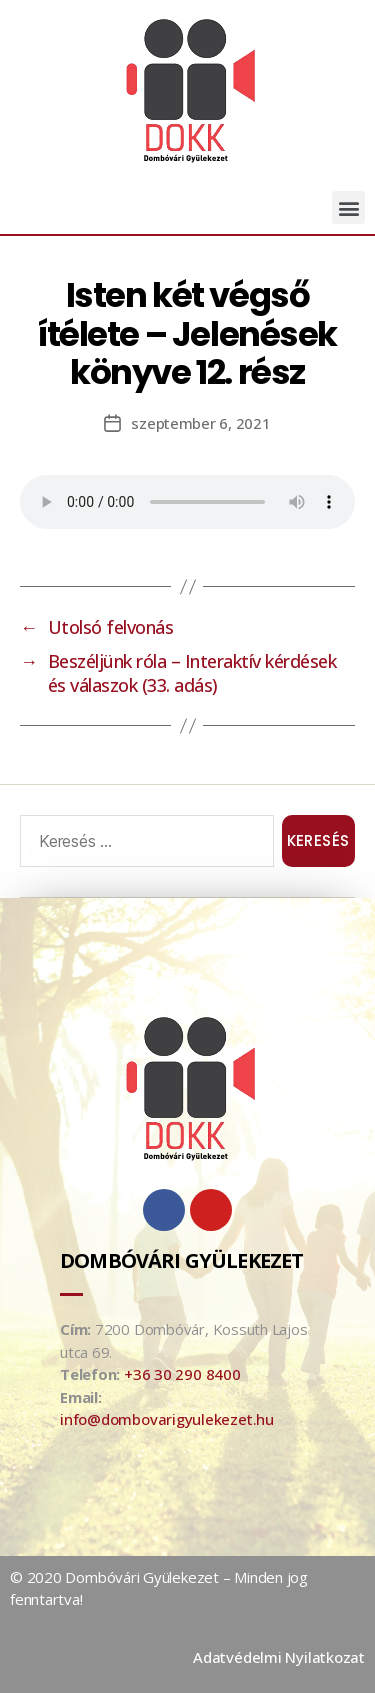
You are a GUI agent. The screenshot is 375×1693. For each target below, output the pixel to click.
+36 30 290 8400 (182, 1374)
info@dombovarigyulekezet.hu (167, 1419)
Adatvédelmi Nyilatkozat (279, 1657)
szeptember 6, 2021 (200, 423)
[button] (348, 207)
